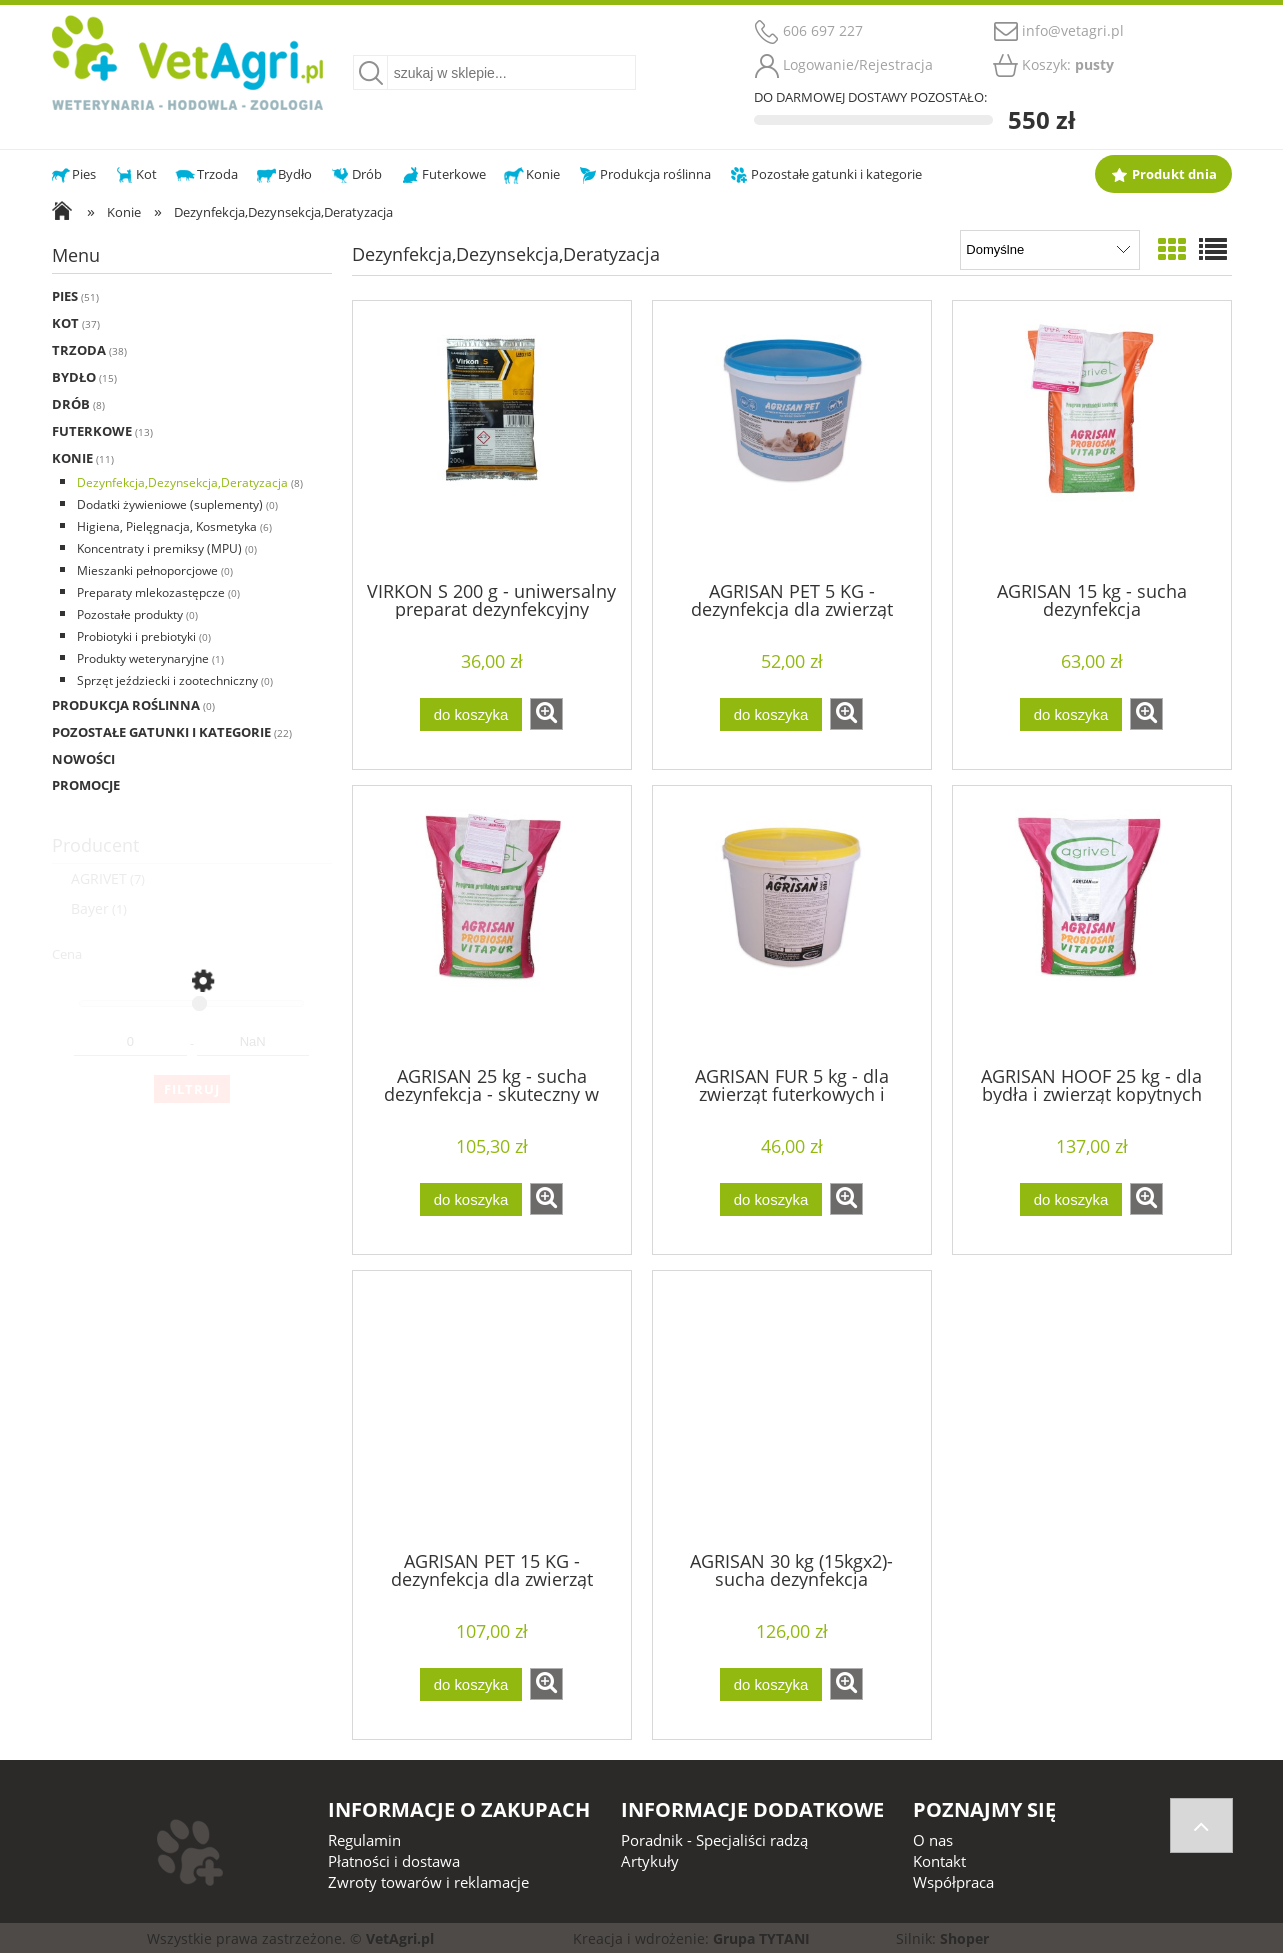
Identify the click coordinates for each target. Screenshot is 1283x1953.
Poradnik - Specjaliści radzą (714, 1840)
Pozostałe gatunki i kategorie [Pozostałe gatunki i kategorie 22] (161, 732)
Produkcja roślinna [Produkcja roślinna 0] (126, 705)
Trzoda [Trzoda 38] (79, 350)
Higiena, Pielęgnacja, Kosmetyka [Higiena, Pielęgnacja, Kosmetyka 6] (167, 526)
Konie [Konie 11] (72, 458)
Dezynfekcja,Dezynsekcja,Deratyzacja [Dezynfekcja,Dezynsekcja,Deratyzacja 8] (182, 482)
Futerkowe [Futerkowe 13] (92, 431)
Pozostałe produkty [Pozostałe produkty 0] (130, 614)
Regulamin (364, 1840)
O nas (933, 1840)
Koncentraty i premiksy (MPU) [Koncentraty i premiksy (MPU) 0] (159, 548)
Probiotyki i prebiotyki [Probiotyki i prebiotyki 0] (136, 636)
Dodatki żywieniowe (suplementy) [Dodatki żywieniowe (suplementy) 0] (170, 504)
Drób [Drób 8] (71, 404)
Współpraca (953, 1882)
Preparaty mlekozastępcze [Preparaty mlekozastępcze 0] (151, 592)
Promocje (86, 785)
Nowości (83, 759)
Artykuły (650, 1861)
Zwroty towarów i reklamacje (428, 1882)
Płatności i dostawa (394, 1861)
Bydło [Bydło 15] (74, 377)
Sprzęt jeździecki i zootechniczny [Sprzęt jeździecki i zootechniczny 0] (167, 680)
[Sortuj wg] (1049, 250)
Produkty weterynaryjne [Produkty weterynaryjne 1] (143, 658)
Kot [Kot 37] (65, 323)
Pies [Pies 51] (65, 296)
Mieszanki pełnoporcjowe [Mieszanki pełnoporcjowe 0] (147, 570)
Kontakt (939, 1861)
